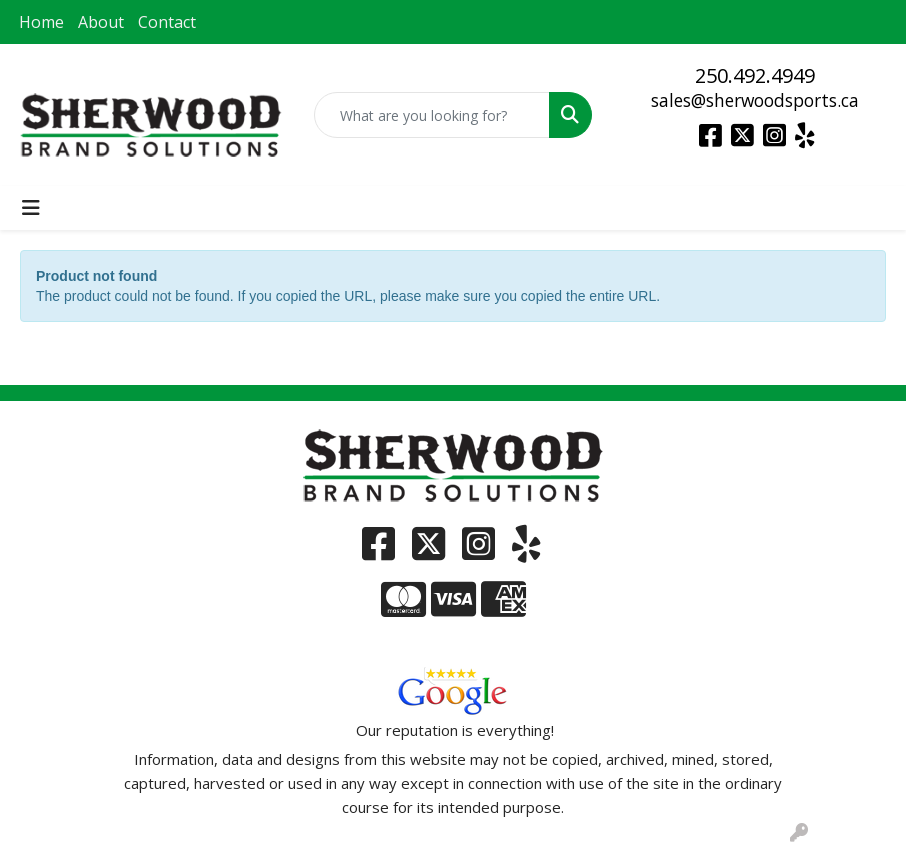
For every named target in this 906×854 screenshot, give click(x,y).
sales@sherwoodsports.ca (755, 100)
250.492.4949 (755, 75)
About (101, 22)
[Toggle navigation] (31, 208)
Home (41, 22)
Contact (167, 22)
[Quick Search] (432, 115)
